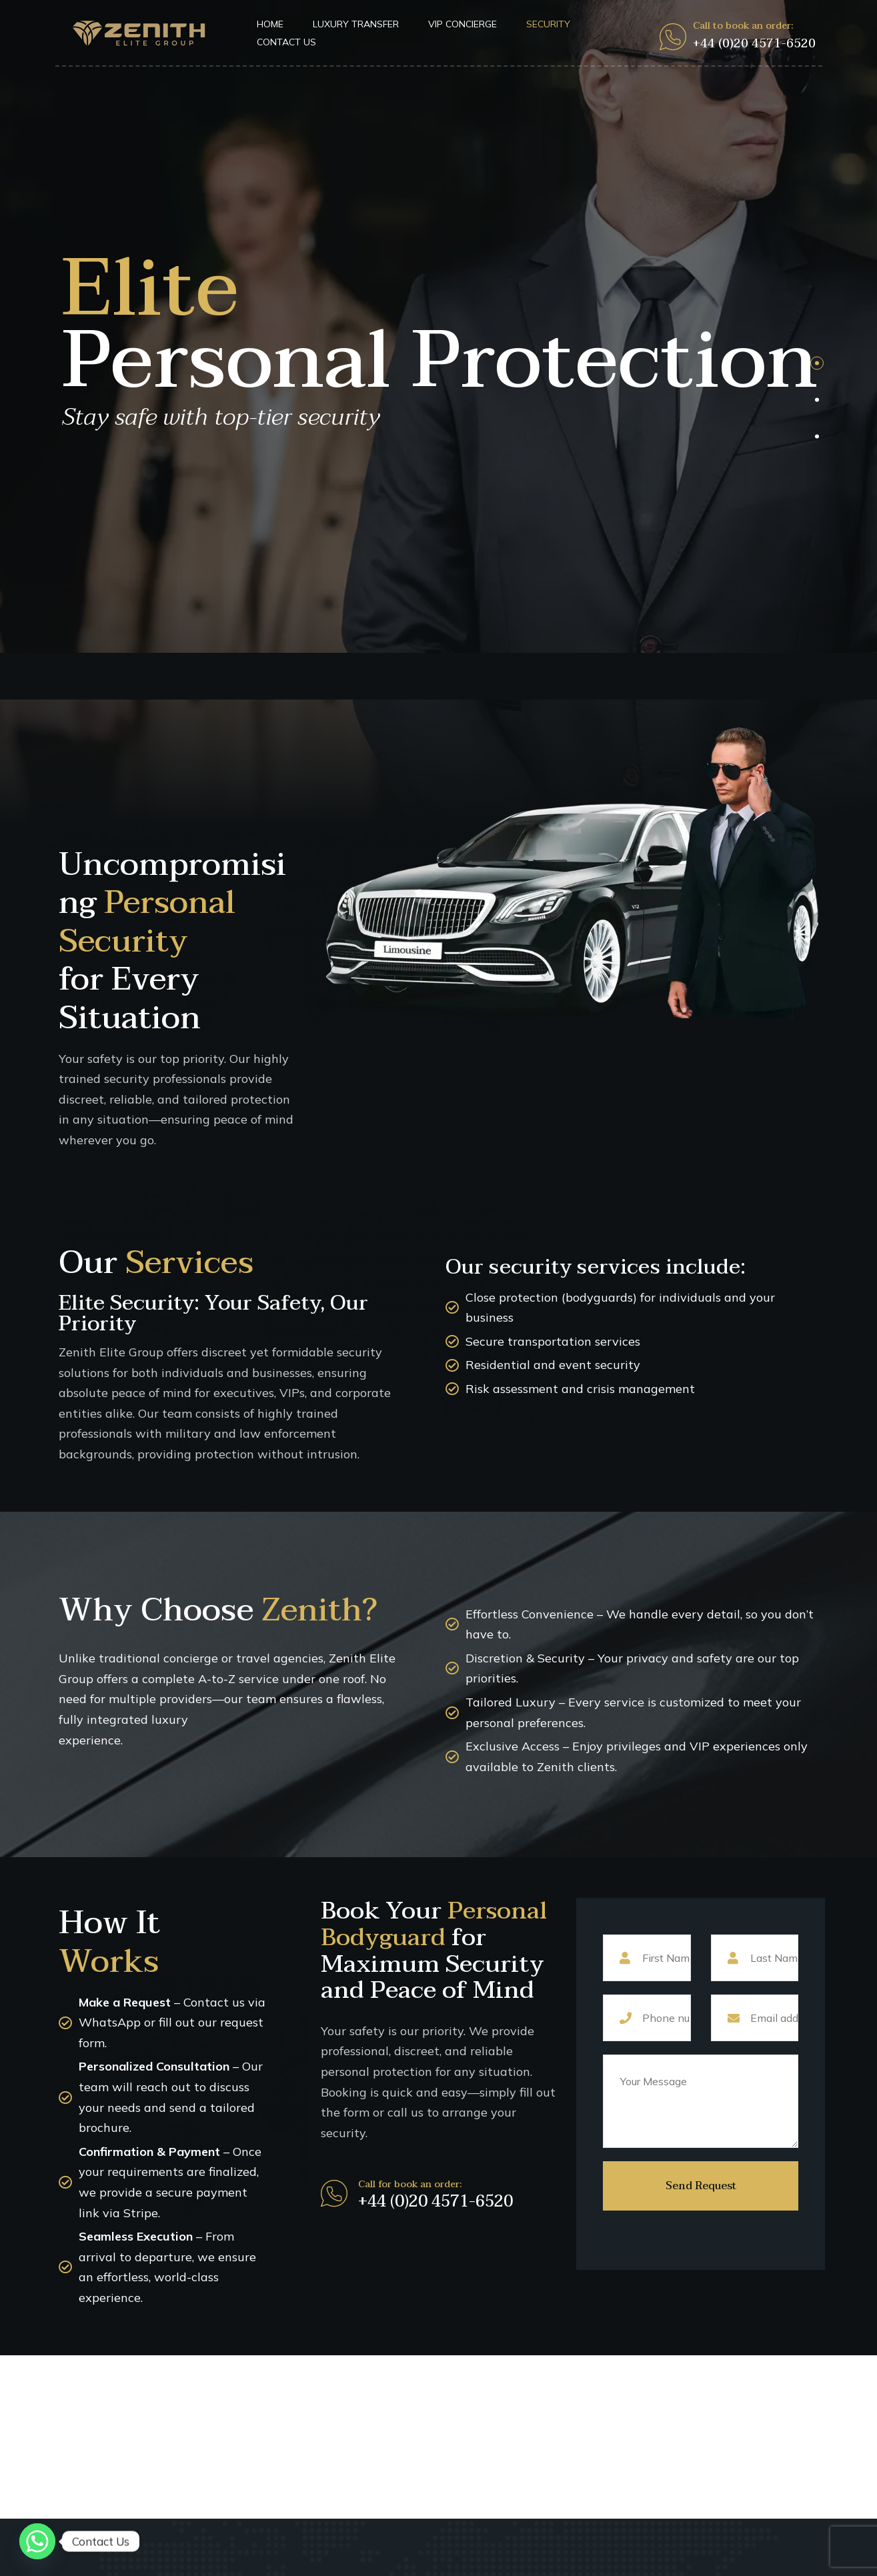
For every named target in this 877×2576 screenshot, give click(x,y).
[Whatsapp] (37, 2541)
